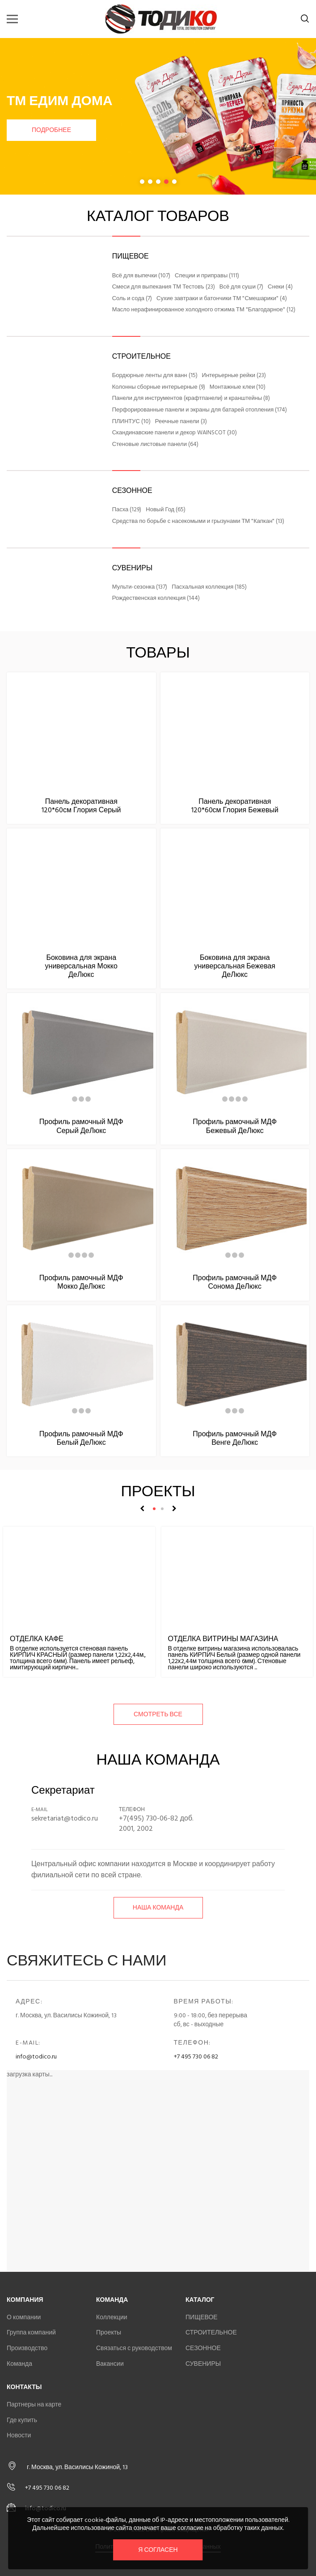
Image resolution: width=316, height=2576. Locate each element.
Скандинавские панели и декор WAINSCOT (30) (174, 433)
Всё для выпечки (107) (141, 276)
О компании (24, 2317)
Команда (19, 2364)
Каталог (200, 2300)
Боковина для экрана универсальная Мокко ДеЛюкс (81, 966)
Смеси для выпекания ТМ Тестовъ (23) (163, 287)
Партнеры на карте (34, 2404)
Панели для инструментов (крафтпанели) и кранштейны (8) (191, 398)
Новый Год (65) (165, 510)
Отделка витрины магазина (223, 1639)
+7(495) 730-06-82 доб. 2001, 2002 (156, 1823)
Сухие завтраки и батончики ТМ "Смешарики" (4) (221, 298)
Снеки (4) (280, 287)
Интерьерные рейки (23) (234, 375)
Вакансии (110, 2364)
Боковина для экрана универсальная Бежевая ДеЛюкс (234, 966)
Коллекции (111, 2317)
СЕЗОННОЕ (132, 491)
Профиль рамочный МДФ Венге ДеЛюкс (235, 1438)
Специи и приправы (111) (207, 276)
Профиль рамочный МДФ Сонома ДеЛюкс (235, 1282)
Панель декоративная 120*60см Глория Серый (81, 806)
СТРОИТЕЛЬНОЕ (141, 356)
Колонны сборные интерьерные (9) (158, 387)
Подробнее (51, 130)
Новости (19, 2435)
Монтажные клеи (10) (238, 387)
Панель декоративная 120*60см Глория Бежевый (234, 806)
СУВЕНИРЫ (132, 568)
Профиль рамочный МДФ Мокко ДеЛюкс (81, 1282)
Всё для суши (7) (241, 287)
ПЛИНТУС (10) (131, 421)
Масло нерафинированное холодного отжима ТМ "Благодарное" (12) (203, 310)
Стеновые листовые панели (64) (155, 444)
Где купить (22, 2420)
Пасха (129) (127, 510)
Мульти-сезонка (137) (140, 587)
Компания (25, 2300)
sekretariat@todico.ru (64, 1818)
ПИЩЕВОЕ (130, 256)
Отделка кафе (36, 1639)
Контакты (24, 2387)
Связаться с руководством (134, 2348)
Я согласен (157, 2550)
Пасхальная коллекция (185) (209, 587)
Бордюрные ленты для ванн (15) (155, 375)
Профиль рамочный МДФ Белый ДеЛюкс (81, 1438)
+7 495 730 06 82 (196, 2056)
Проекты (108, 2332)
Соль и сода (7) (132, 298)
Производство (27, 2348)
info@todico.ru (36, 2056)
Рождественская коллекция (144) (156, 598)
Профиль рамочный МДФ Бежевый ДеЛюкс (235, 1126)
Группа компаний (31, 2332)
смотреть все (158, 1714)
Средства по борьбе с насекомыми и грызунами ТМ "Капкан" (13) (198, 521)
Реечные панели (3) (181, 421)
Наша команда (158, 1907)
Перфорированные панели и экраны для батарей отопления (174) (199, 410)
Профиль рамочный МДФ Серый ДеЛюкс (81, 1126)
